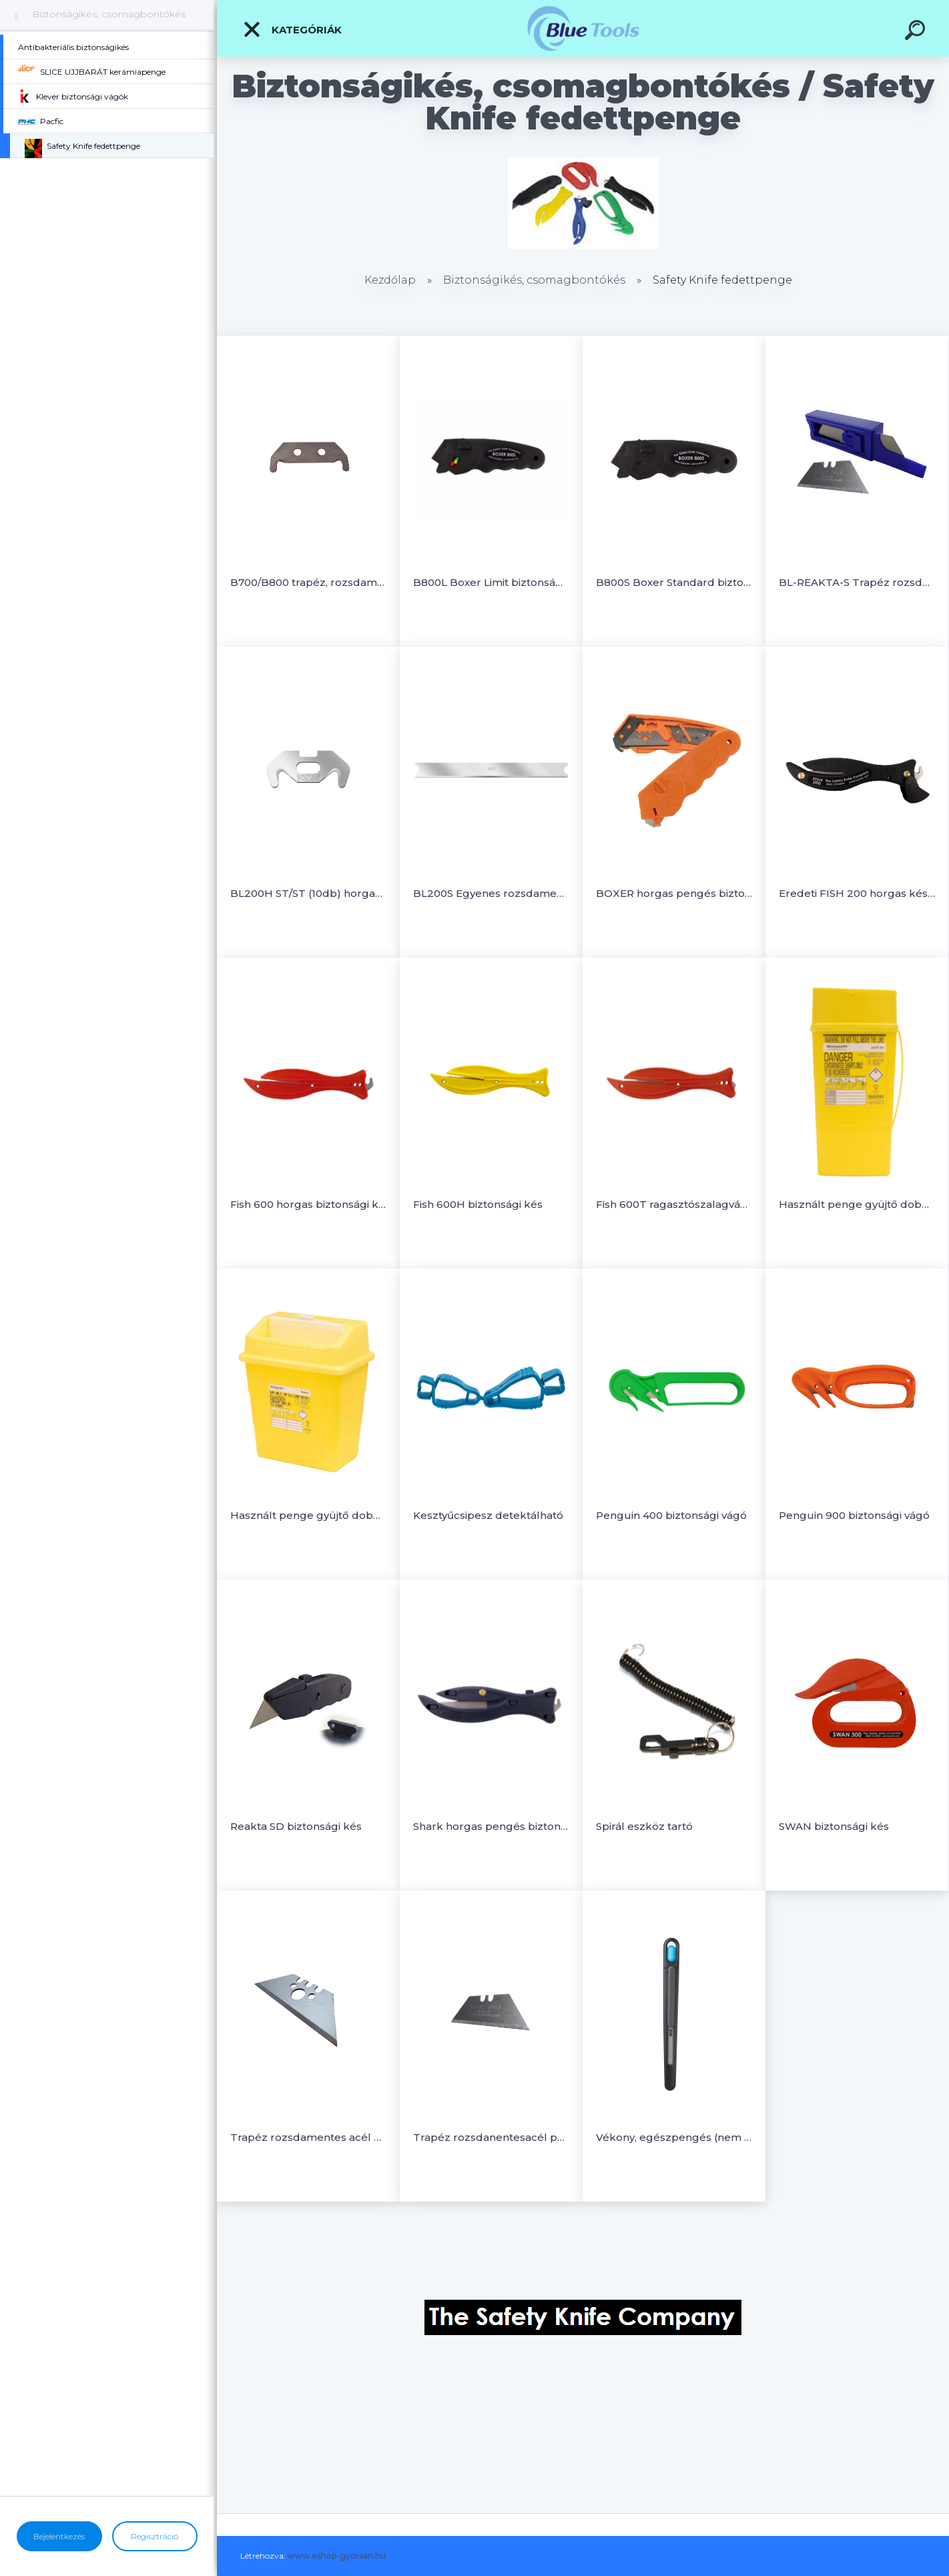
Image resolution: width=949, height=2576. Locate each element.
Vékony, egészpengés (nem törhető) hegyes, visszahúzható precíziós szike (674, 2137)
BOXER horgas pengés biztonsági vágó (674, 893)
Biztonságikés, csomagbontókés (109, 14)
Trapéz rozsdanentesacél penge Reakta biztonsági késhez (491, 2137)
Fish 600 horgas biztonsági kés (308, 1204)
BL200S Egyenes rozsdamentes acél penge (491, 893)
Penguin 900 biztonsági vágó (854, 1515)
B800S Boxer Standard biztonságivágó (674, 582)
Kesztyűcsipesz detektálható (488, 1515)
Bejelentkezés (59, 2536)
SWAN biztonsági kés (834, 1826)
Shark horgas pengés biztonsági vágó (491, 1826)
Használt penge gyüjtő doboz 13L (308, 1515)
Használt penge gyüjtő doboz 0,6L (857, 1204)
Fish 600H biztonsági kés (478, 1204)
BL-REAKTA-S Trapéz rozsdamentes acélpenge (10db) (857, 582)
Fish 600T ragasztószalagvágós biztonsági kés (674, 1204)
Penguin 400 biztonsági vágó (671, 1515)
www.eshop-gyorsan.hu (337, 2556)
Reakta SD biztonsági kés (296, 1826)
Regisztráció (154, 2536)
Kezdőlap (390, 280)
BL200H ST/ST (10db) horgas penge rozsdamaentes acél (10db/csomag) (308, 893)
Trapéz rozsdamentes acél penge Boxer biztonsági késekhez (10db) (308, 2137)
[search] (917, 32)
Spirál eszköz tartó (644, 1826)
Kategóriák (292, 29)
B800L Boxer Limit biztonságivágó (491, 582)
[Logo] (583, 28)
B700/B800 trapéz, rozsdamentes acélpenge (308, 582)
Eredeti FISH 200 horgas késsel (857, 893)
